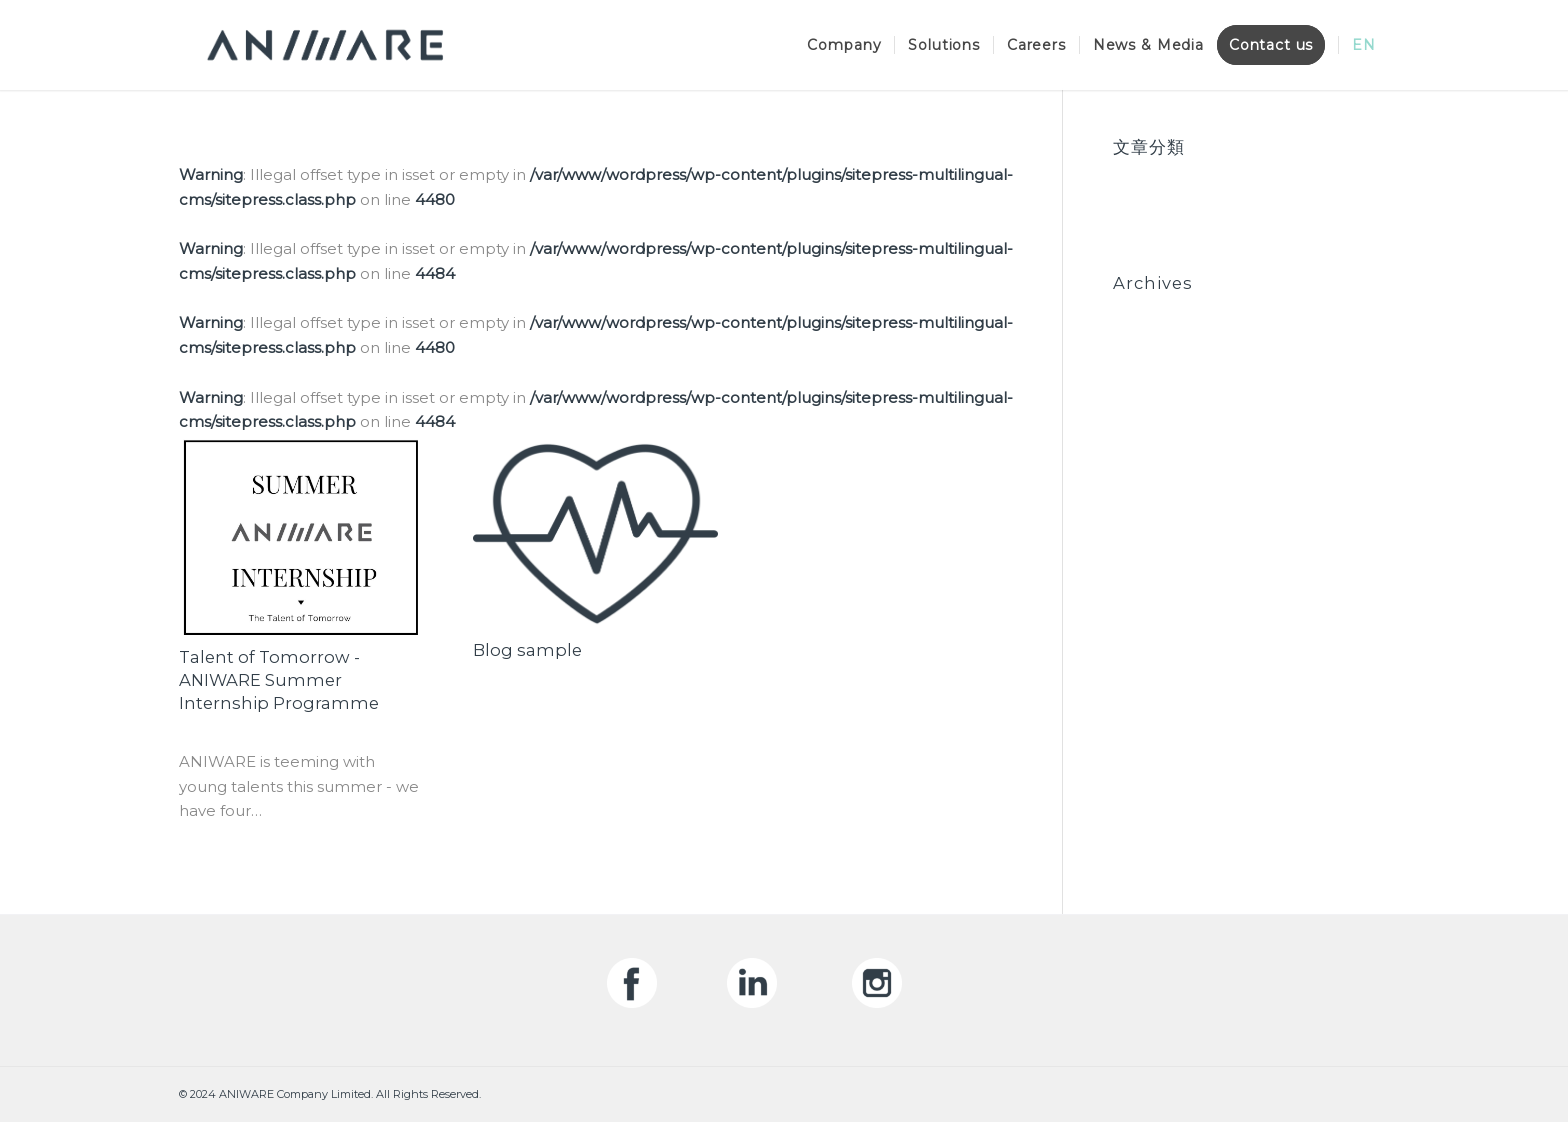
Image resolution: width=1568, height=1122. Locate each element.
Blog (1131, 175)
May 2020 (1150, 360)
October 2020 (1166, 311)
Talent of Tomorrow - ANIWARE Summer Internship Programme (279, 680)
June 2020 (1153, 336)
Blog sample (527, 650)
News (1134, 200)
